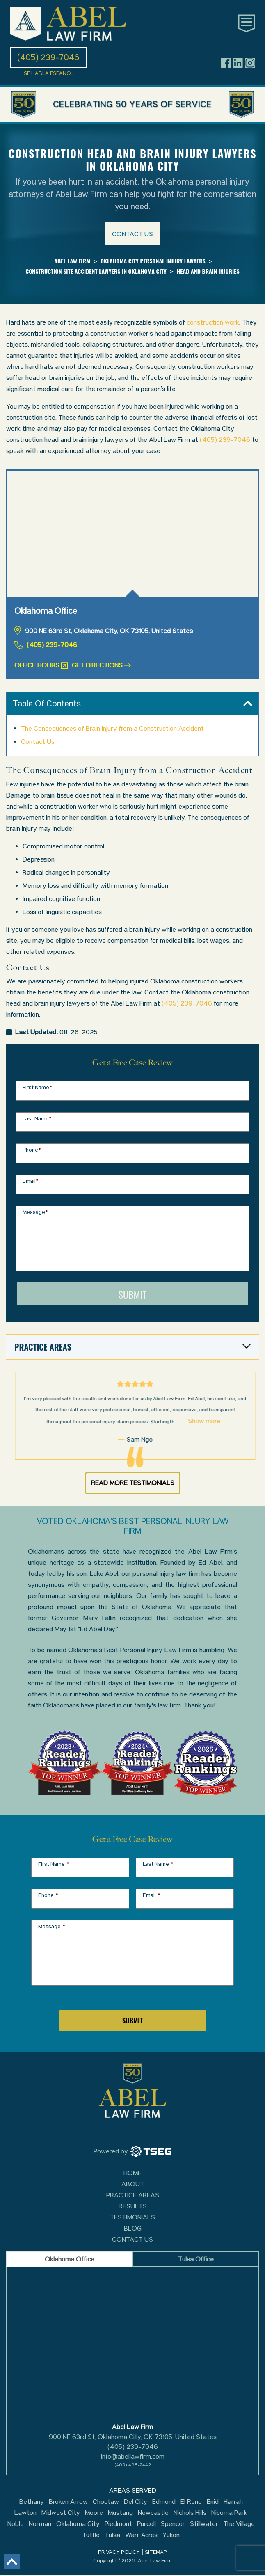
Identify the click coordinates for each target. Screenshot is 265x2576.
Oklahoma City (78, 2524)
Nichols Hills (190, 2513)
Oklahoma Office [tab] (69, 2259)
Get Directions (101, 665)
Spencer (173, 2524)
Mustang (120, 2513)
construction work (213, 322)
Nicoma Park (229, 2513)
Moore (94, 2513)
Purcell (146, 2524)
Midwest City (60, 2513)
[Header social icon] (226, 62)
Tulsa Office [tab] (196, 2259)
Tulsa (112, 2535)
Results (133, 2206)
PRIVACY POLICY (119, 2552)
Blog (133, 2228)
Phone (32, 1150)
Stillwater (204, 2524)
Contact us (132, 234)
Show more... (185, 1421)
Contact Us (38, 741)
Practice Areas (132, 2195)
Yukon (171, 2535)
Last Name (37, 1118)
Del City (135, 2501)
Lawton (25, 2513)
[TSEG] (132, 2151)
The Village (239, 2524)
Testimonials (132, 2217)
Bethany (31, 2501)
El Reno (191, 2501)
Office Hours (41, 665)
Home (132, 2173)
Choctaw (106, 2501)
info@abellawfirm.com (132, 2456)
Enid (213, 2501)
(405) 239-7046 (225, 439)
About (132, 2184)
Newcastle (153, 2513)
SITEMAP (156, 2552)
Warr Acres (141, 2535)
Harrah (233, 2501)
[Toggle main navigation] (246, 23)
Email (31, 1181)
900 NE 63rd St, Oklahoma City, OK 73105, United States (133, 2437)
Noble (15, 2524)
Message (35, 1212)
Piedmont (118, 2524)
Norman (40, 2524)
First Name (37, 1087)
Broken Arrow (68, 2501)
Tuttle (91, 2535)
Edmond (164, 2501)
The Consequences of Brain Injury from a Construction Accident (112, 728)
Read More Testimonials (132, 1483)
